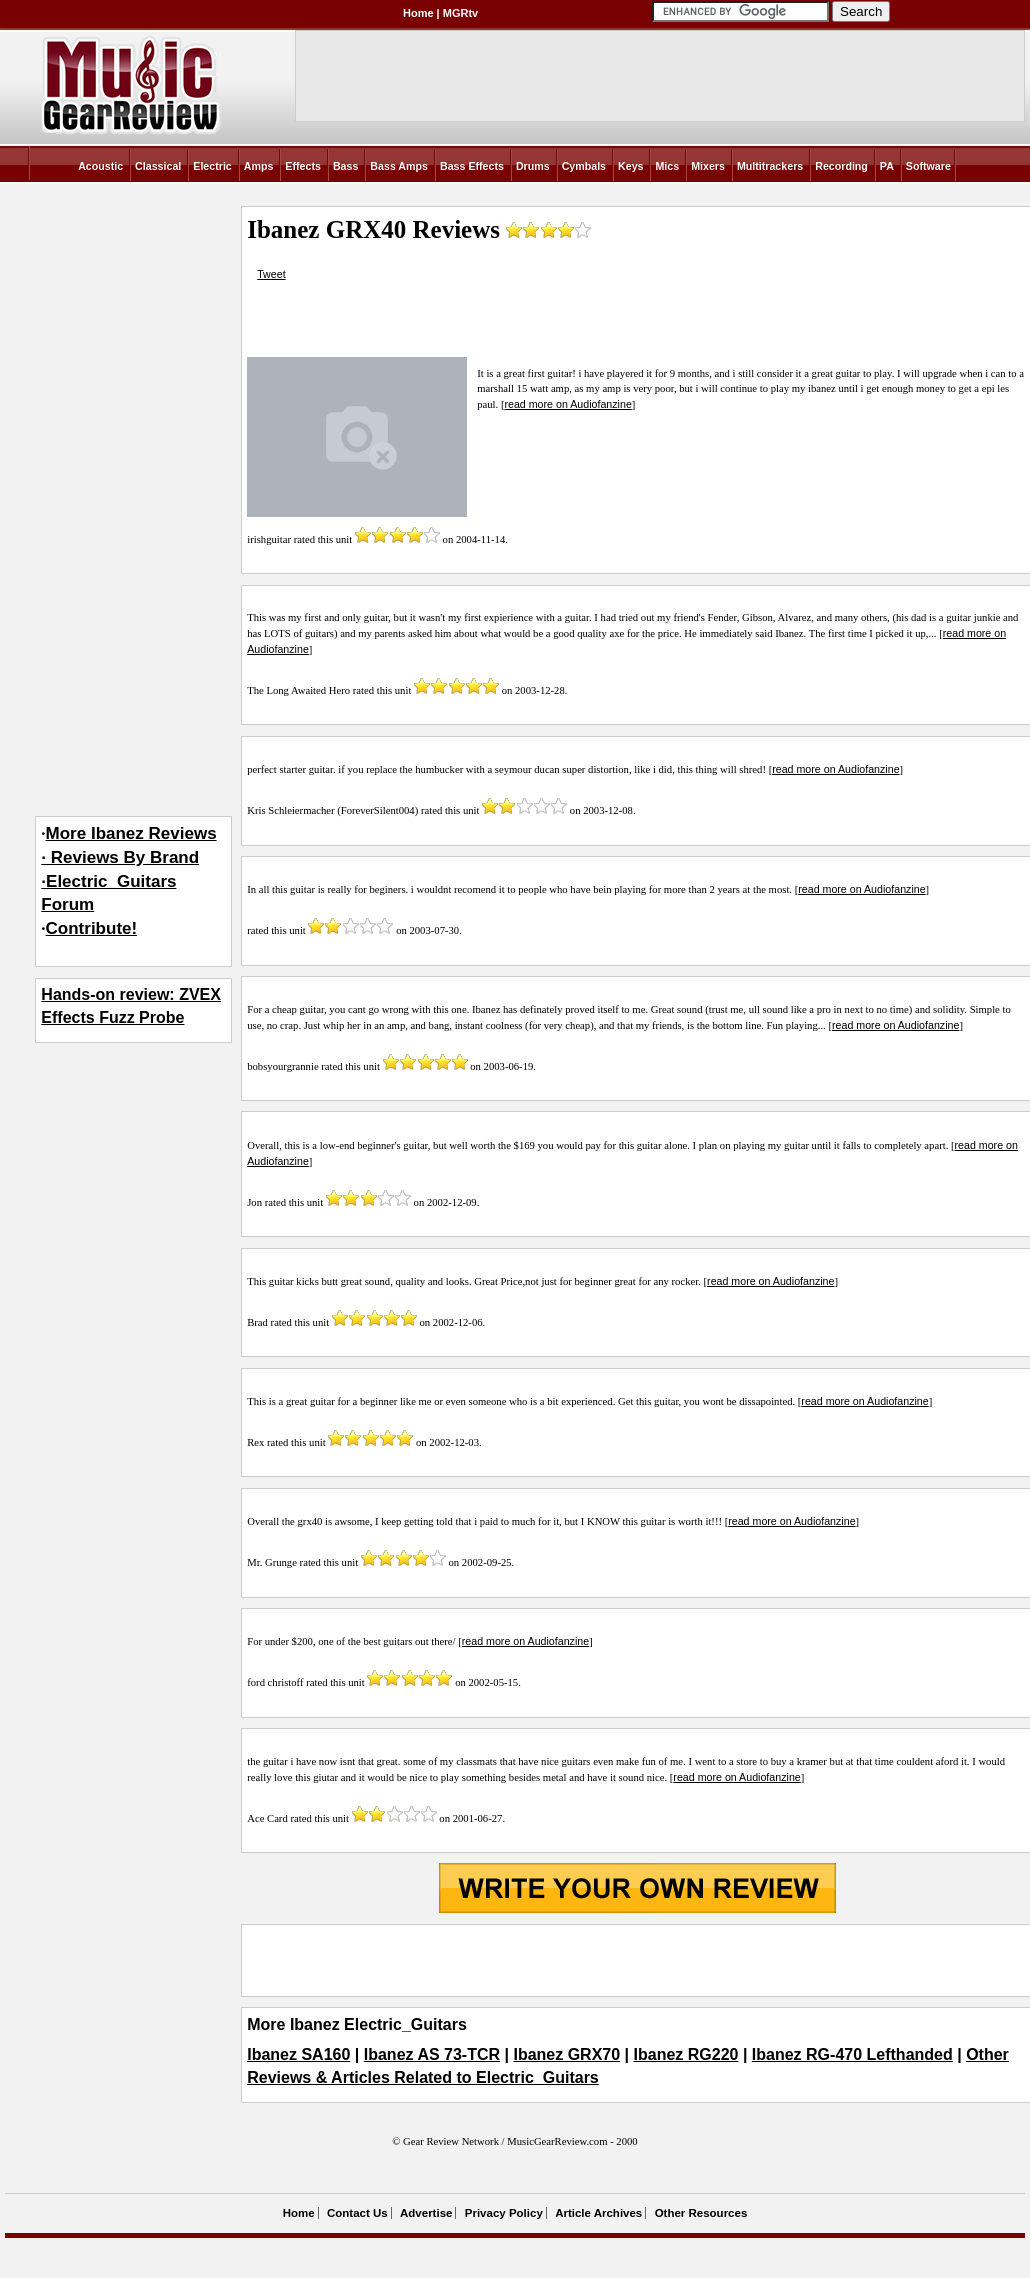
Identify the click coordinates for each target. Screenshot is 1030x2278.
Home (418, 13)
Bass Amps (399, 166)
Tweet (271, 274)
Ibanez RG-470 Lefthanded (852, 2054)
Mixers (708, 166)
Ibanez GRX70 (566, 2054)
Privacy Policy (504, 2213)
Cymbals (584, 166)
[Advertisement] (637, 1960)
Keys (630, 166)
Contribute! (92, 928)
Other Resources (701, 2213)
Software (928, 166)
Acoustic (100, 166)
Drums (533, 166)
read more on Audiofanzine (567, 404)
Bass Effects (472, 166)
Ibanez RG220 (686, 2054)
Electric (212, 166)
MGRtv (460, 13)
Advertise (426, 2213)
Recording (841, 166)
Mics (667, 166)
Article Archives (598, 2213)
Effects (303, 166)
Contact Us (357, 2213)
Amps (259, 166)
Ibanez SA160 (298, 2054)
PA (887, 166)
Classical (158, 166)
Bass (345, 166)
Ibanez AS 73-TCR (432, 2054)
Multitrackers (770, 166)
